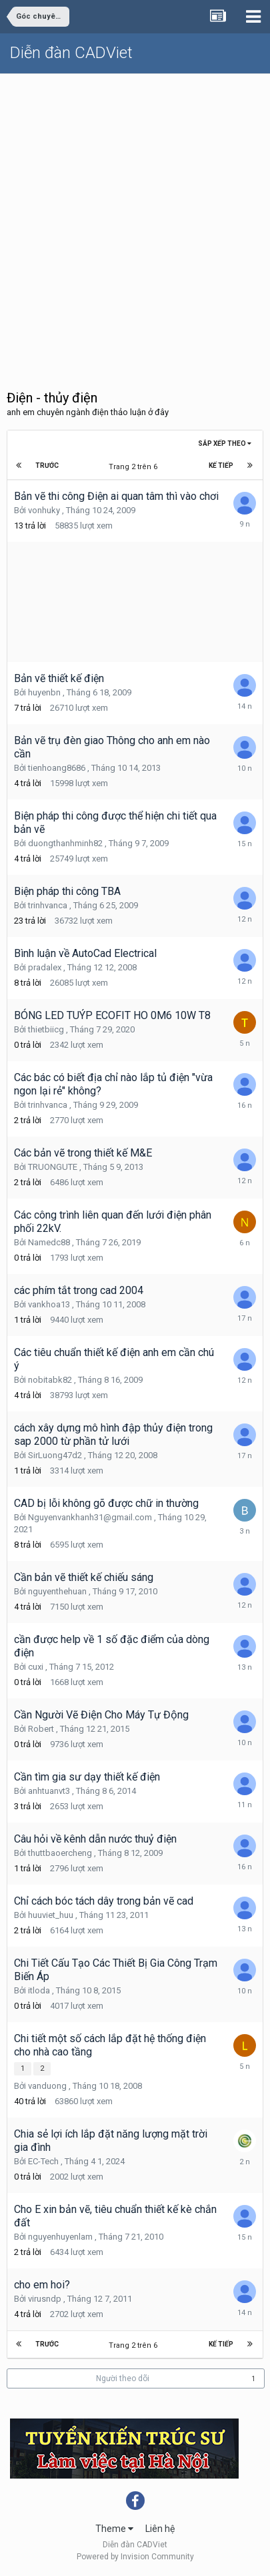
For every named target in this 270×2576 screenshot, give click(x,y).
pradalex (44, 967)
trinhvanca (47, 905)
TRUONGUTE (52, 1167)
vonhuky (44, 510)
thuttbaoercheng (60, 1853)
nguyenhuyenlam (60, 2237)
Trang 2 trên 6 (135, 466)
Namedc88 (49, 1242)
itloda (39, 1990)
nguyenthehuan (57, 1591)
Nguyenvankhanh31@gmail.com (90, 1517)
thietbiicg (46, 1029)
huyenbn (44, 692)
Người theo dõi (122, 2378)
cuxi (35, 1667)
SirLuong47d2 (55, 1455)
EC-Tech (43, 2161)
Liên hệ (160, 2528)
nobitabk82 (50, 1380)
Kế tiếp (221, 465)
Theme (114, 2528)
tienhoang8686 (56, 768)
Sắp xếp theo (224, 443)
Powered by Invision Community (135, 2556)
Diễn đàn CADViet (71, 52)
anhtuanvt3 (49, 1791)
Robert (41, 1729)
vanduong (47, 2086)
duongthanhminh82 (65, 843)
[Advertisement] (135, 216)
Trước (47, 465)
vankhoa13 (49, 1304)
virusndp (44, 2299)
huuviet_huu (50, 1915)
